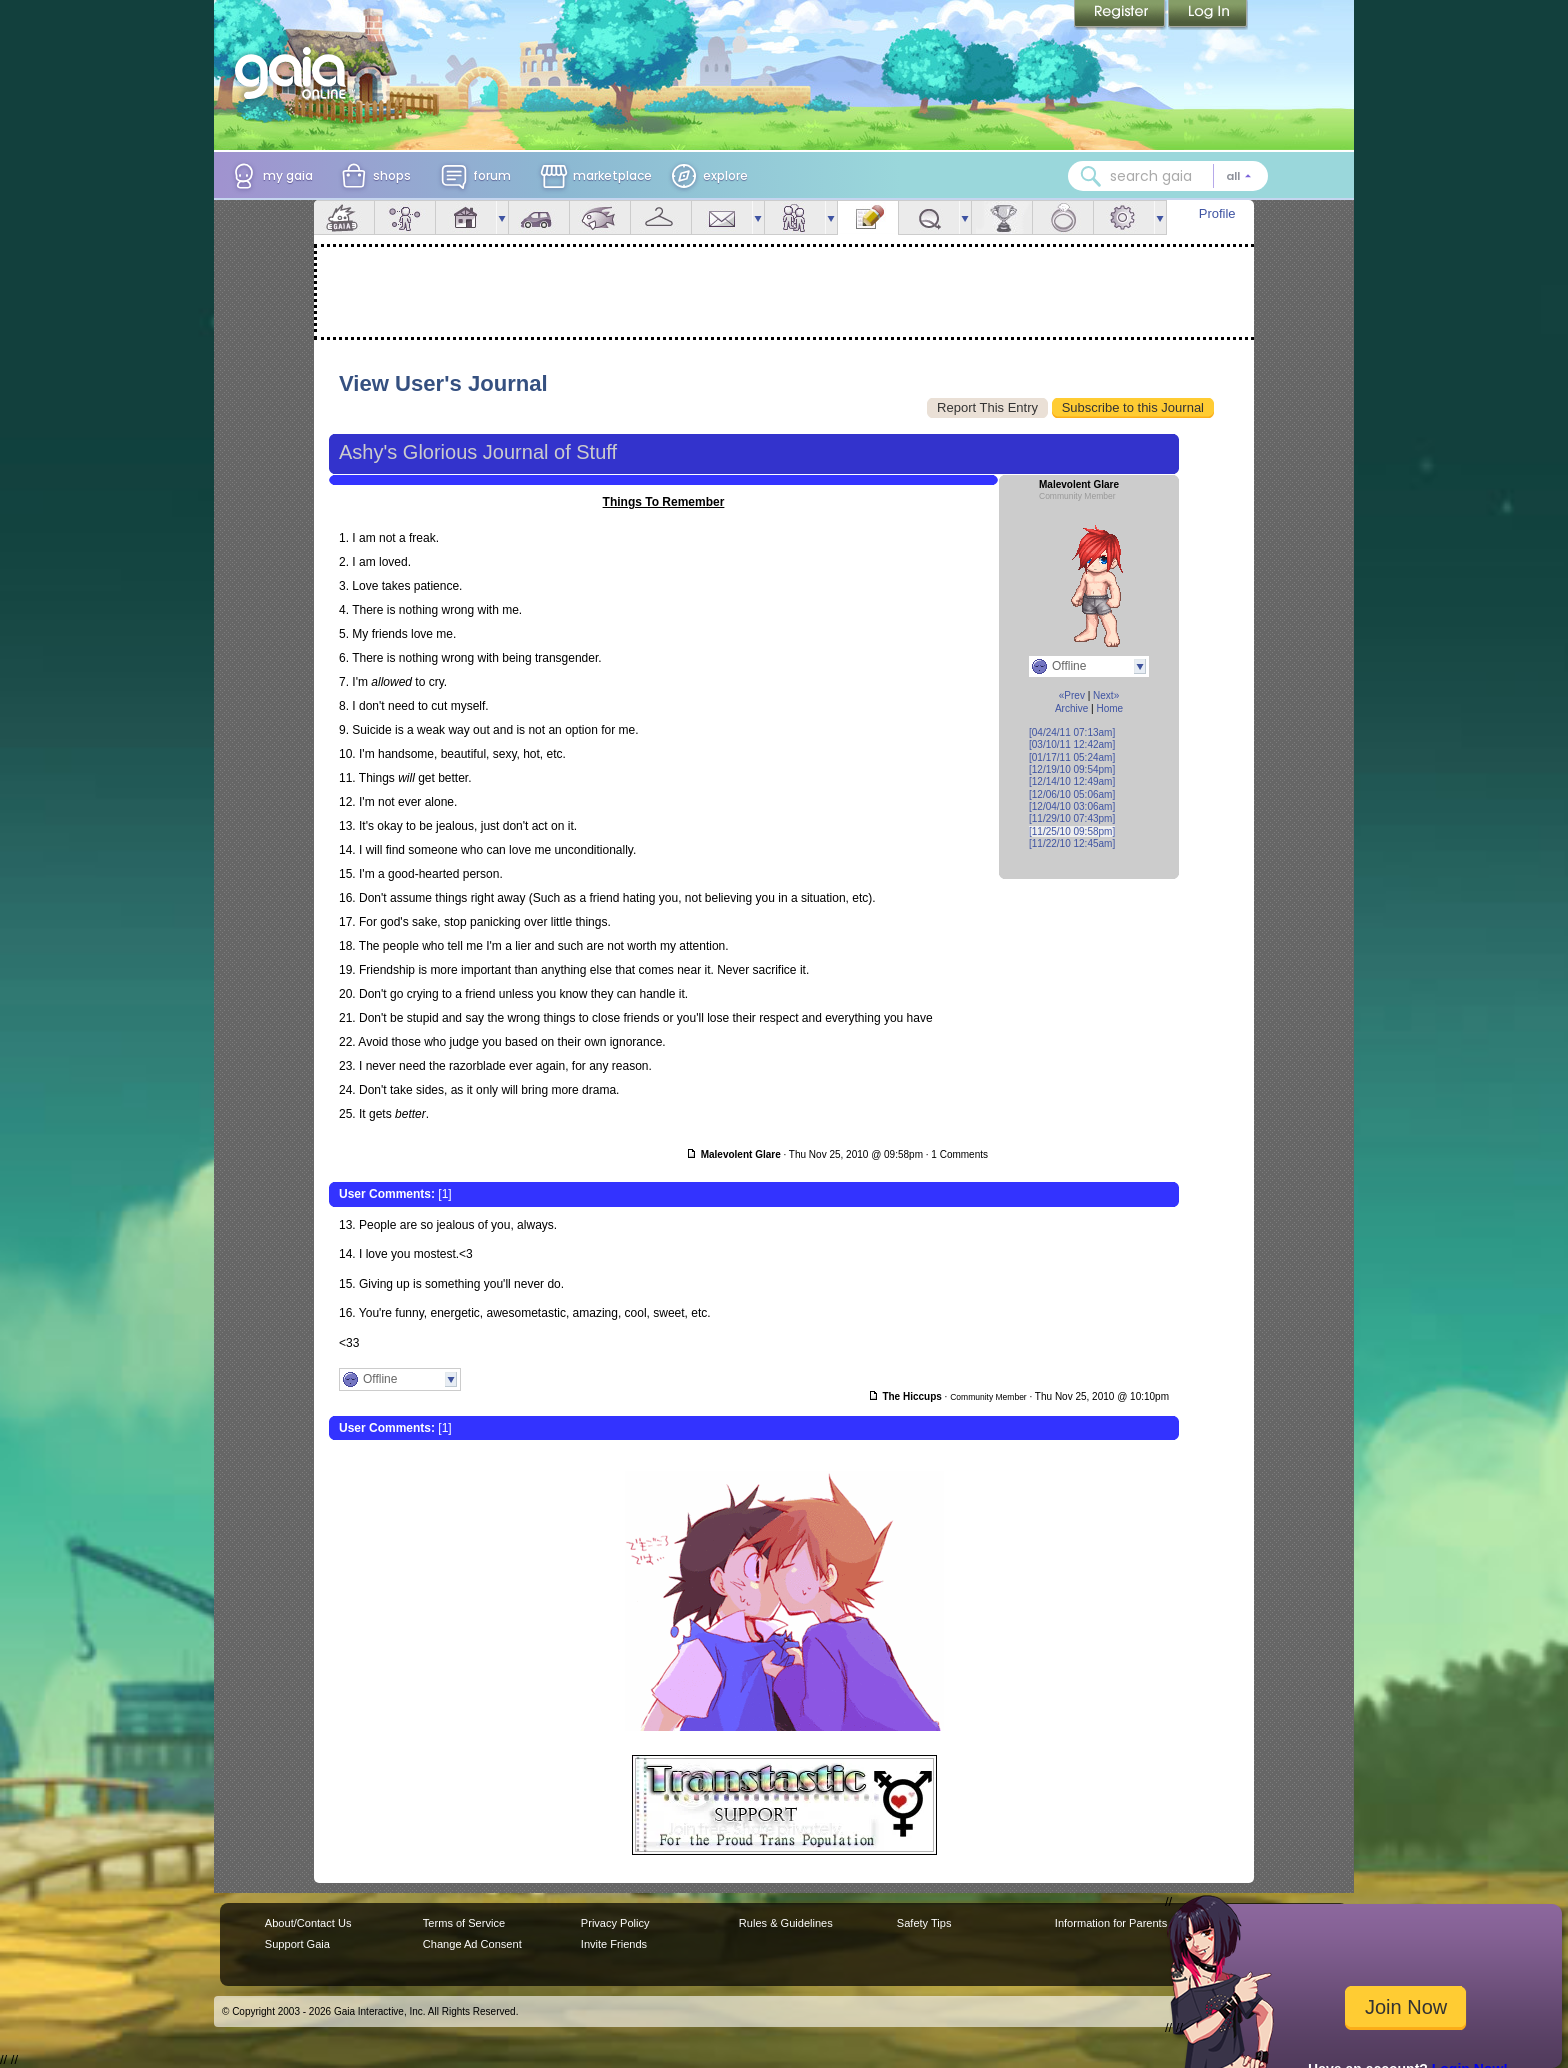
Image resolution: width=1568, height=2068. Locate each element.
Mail (722, 217)
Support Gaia (297, 1944)
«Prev (1072, 695)
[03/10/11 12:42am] (1072, 744)
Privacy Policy (615, 1923)
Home (1109, 708)
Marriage (1063, 217)
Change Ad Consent (472, 1944)
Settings (1124, 217)
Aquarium (600, 217)
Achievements (1002, 217)
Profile (1217, 213)
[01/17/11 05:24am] (1072, 757)
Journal (868, 217)
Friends (795, 217)
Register (1121, 15)
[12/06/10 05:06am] (1072, 794)
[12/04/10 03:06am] (1072, 806)
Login (1208, 15)
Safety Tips (924, 1923)
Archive (1071, 708)
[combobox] (1168, 176)
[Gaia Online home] (295, 73)
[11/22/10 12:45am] (1072, 843)
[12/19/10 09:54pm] (1072, 769)
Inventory (661, 217)
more (502, 217)
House (466, 217)
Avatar (405, 217)
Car (539, 217)
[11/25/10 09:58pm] (1072, 831)
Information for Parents (1111, 1923)
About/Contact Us (308, 1923)
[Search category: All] (1239, 176)
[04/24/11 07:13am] (1072, 732)
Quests (929, 217)
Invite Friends (614, 1944)
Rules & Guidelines (786, 1923)
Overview (344, 217)
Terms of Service (464, 1923)
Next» (1106, 695)
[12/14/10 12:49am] (1072, 781)
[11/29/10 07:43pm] (1072, 818)
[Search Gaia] (1091, 176)
